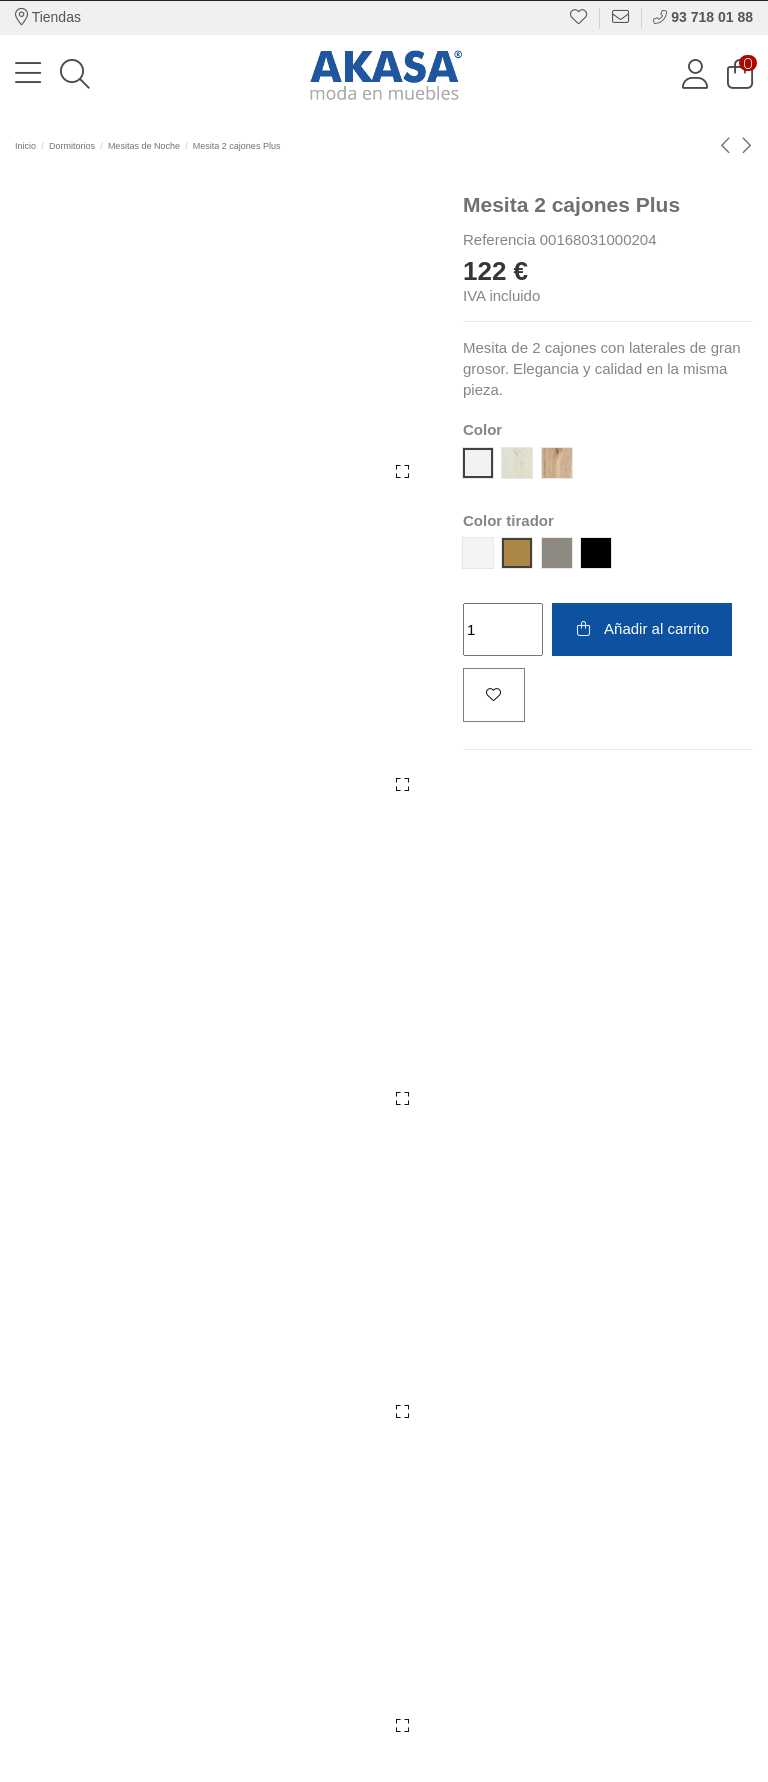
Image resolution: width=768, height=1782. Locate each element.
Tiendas (48, 17)
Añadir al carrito (641, 628)
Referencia (499, 239)
